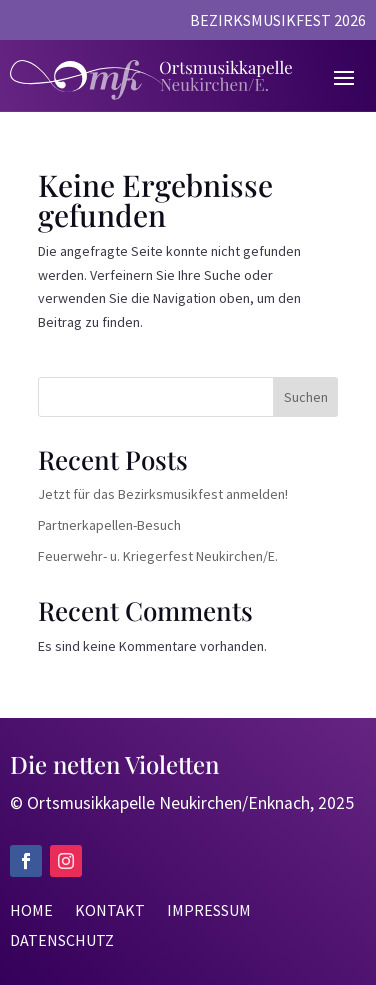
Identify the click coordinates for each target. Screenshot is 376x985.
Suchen (306, 397)
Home (31, 911)
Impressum (209, 911)
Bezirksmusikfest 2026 (278, 21)
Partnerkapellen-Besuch (109, 525)
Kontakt (110, 911)
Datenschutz (62, 941)
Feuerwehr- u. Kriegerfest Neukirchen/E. (158, 556)
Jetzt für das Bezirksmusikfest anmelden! (163, 494)
